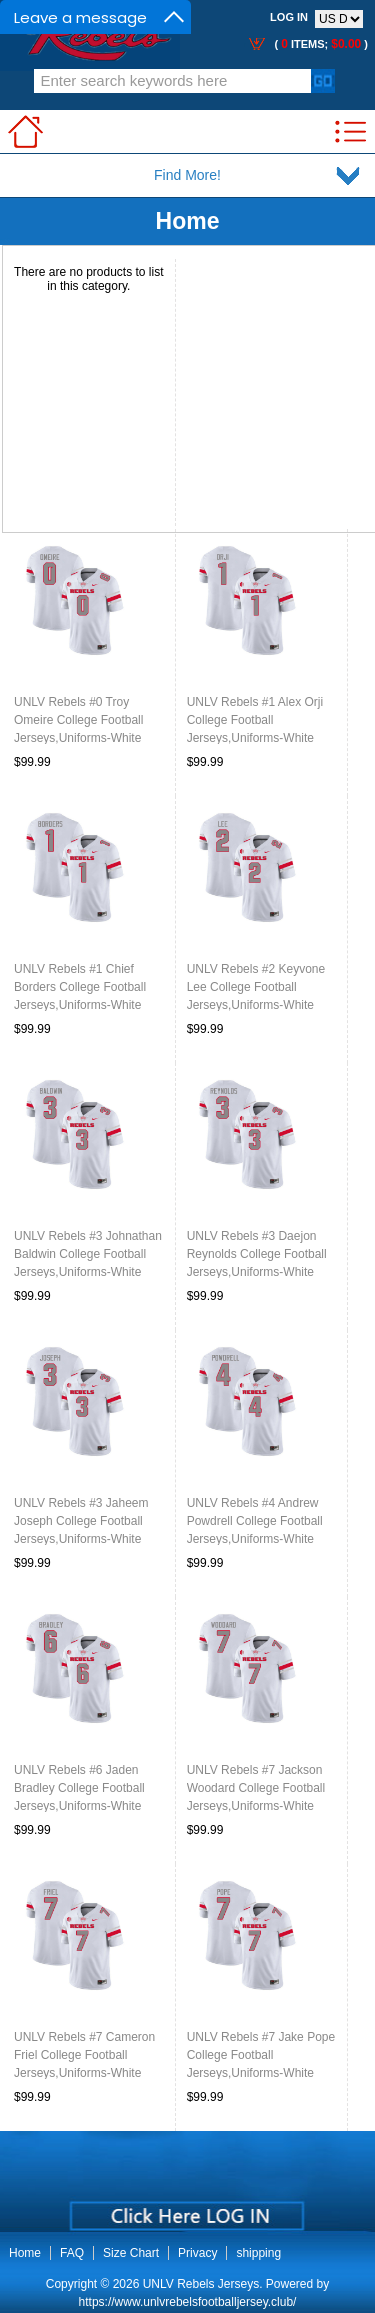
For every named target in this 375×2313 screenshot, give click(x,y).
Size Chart (131, 2253)
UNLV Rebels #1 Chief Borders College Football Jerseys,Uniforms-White (80, 987)
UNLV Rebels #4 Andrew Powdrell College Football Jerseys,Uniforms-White (255, 1521)
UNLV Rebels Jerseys (201, 2284)
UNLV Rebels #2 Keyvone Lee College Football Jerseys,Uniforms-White (256, 987)
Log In (289, 17)
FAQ (72, 2253)
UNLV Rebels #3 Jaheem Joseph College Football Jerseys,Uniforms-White (81, 1521)
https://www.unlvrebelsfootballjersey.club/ (188, 2302)
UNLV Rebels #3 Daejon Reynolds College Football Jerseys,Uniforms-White (257, 1254)
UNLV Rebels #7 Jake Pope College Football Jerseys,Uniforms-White (261, 2055)
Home (188, 221)
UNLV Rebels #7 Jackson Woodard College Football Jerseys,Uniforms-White (256, 1788)
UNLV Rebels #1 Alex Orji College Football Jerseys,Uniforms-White (255, 720)
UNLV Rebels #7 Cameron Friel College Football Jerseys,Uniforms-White (84, 2055)
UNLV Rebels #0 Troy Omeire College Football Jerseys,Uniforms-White (78, 720)
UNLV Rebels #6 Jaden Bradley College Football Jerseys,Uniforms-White (79, 1788)
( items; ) (319, 44)
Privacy (197, 2253)
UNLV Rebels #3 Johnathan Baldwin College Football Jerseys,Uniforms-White (88, 1254)
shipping (258, 2253)
